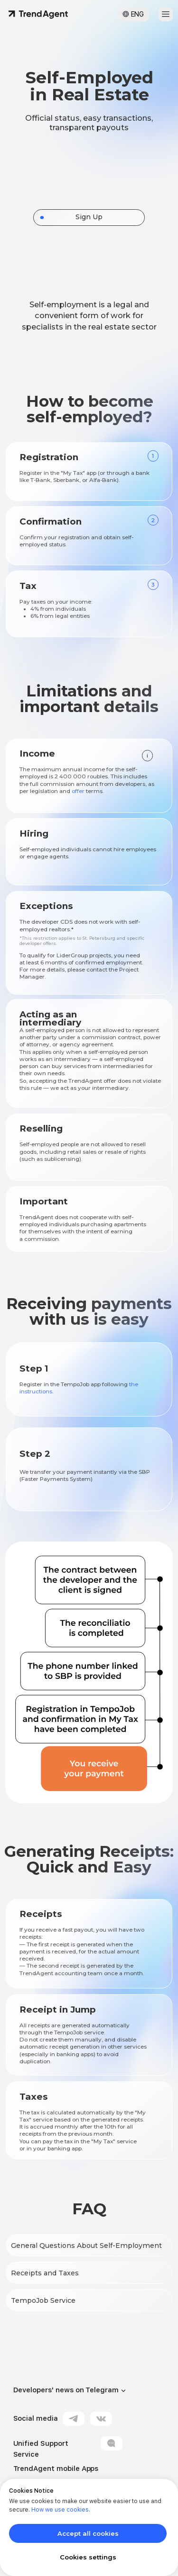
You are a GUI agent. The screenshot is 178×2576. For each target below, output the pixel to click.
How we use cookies (60, 2509)
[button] (165, 14)
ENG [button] (137, 14)
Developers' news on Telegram (66, 2390)
